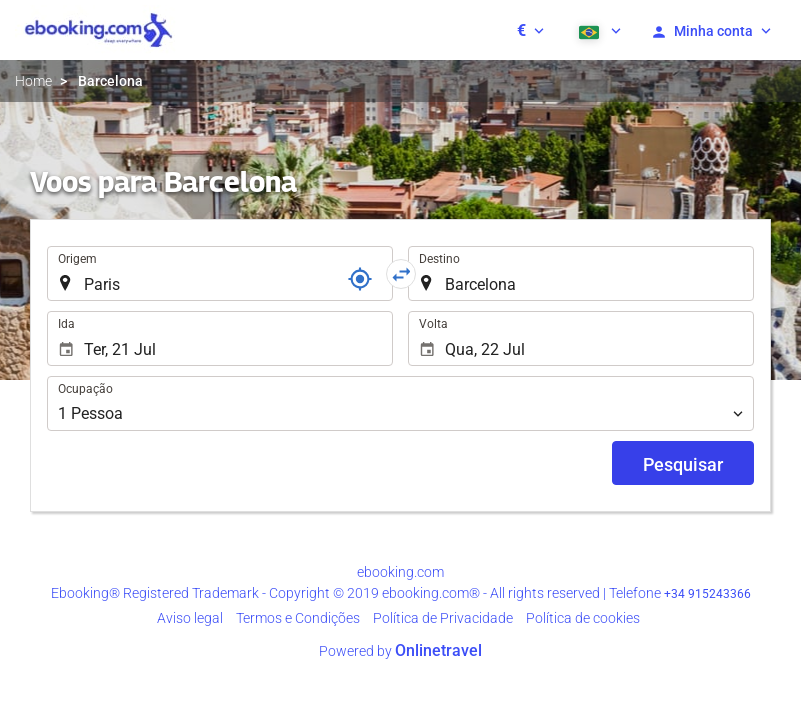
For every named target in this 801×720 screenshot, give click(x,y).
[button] (530, 30)
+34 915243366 (707, 594)
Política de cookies (583, 618)
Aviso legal (190, 618)
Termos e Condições (298, 618)
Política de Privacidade (443, 618)
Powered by (400, 651)
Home (33, 81)
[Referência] (360, 279)
